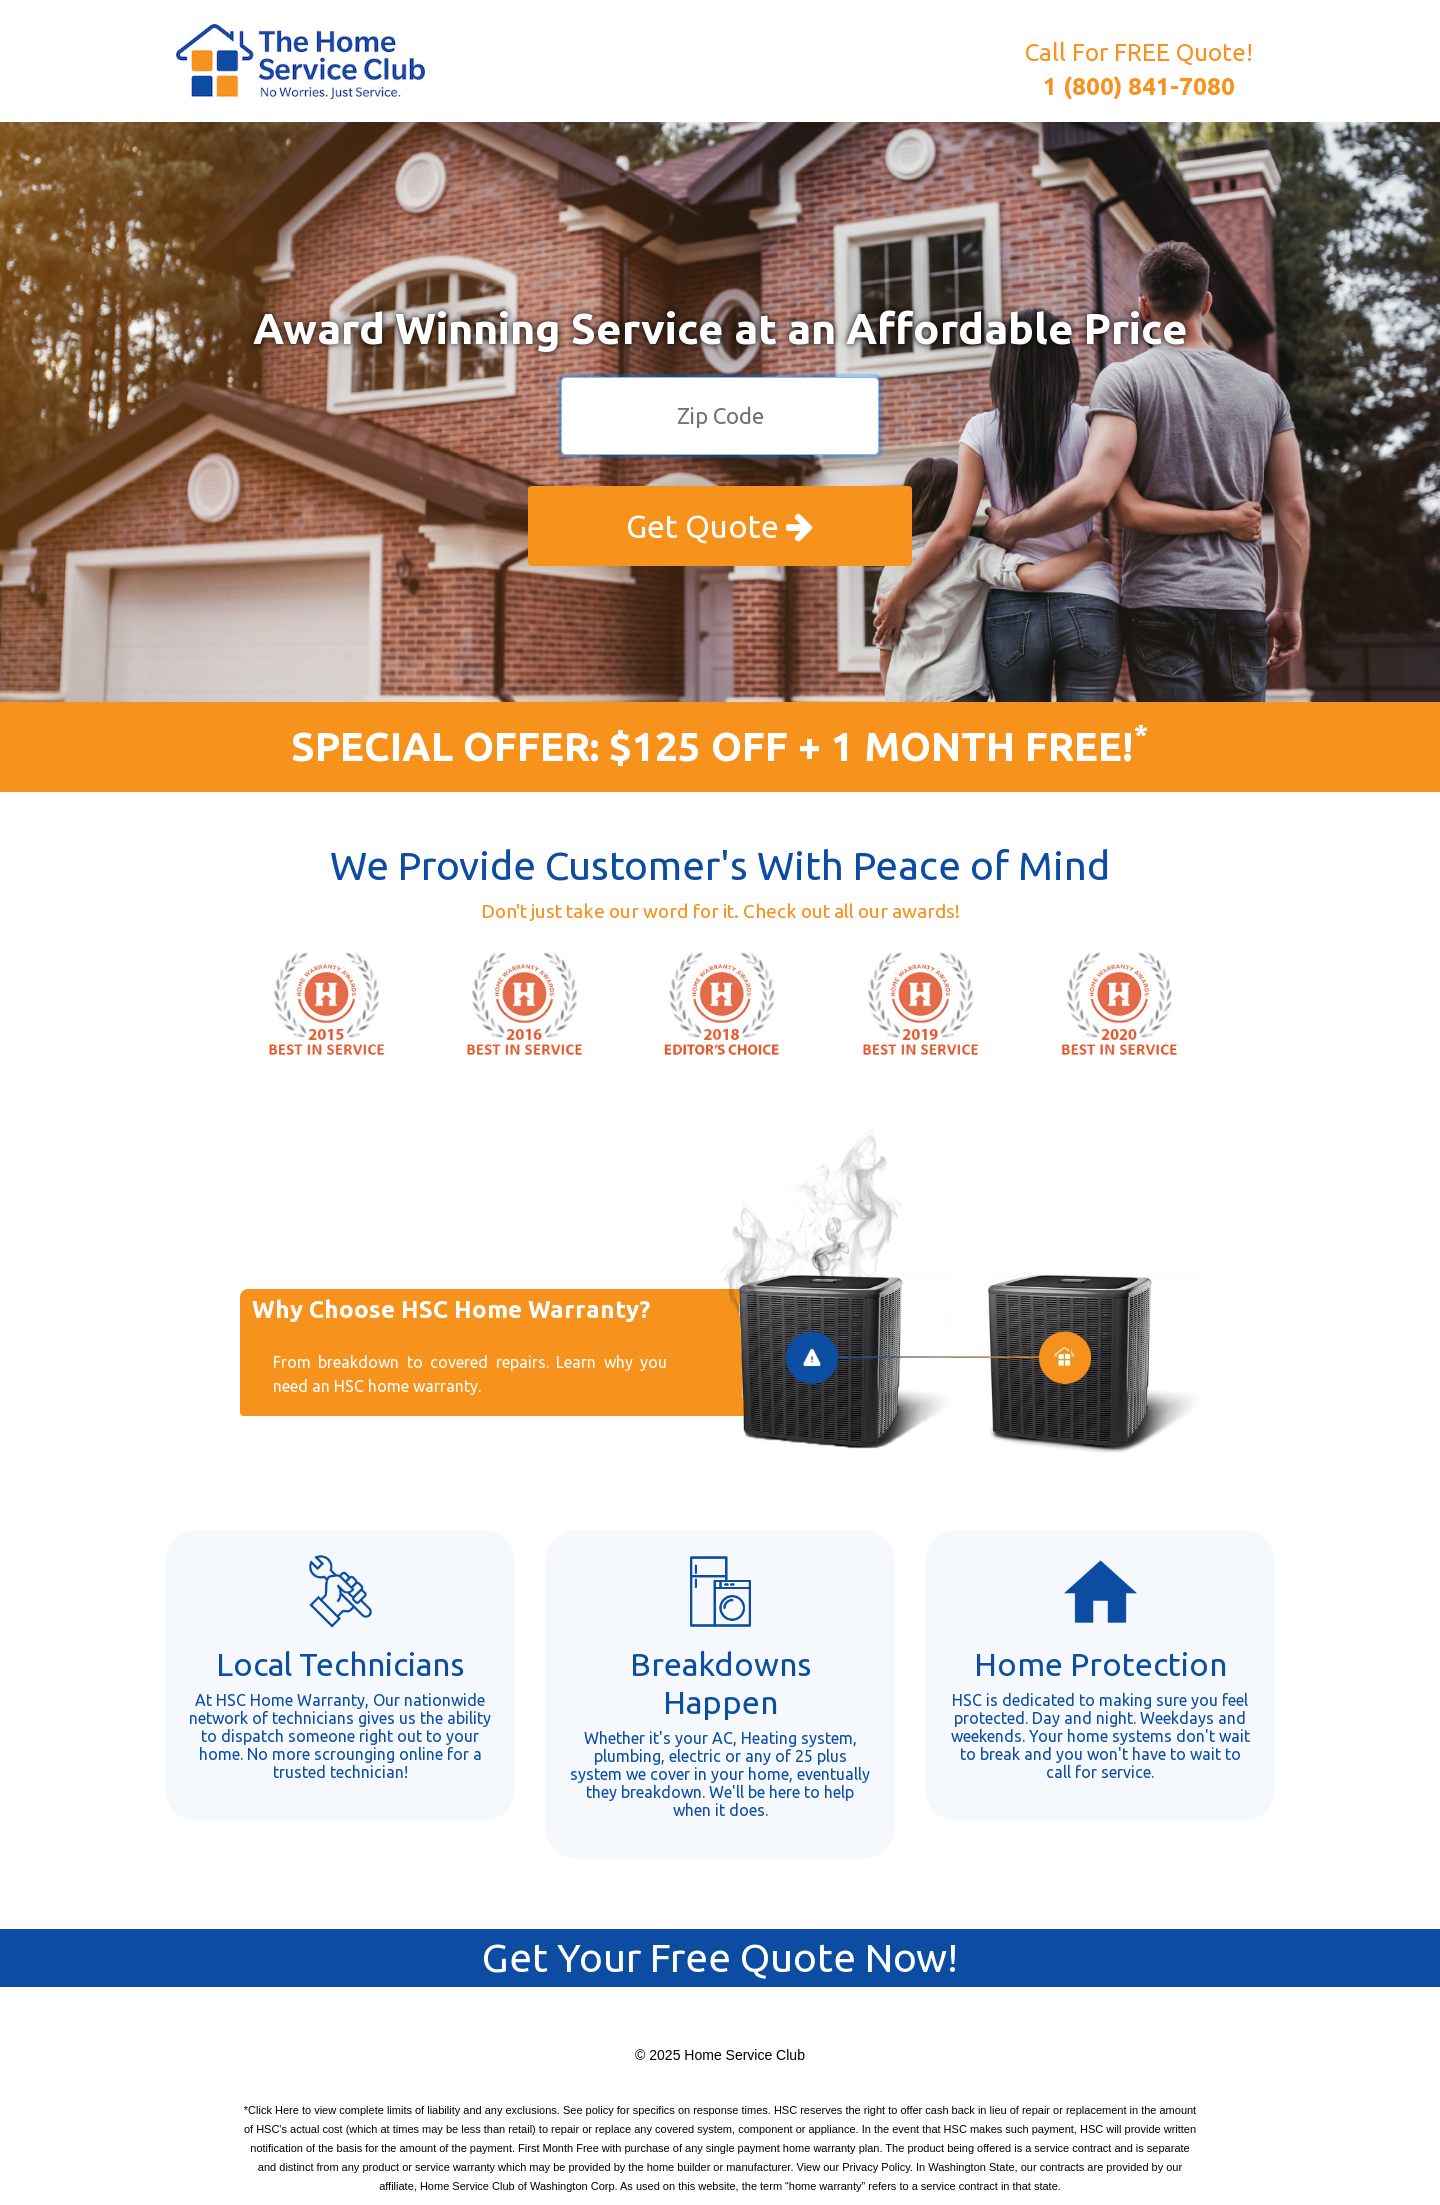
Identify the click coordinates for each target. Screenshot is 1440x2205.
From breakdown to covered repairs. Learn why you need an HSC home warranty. (470, 1374)
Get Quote (719, 526)
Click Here (273, 2110)
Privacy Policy (876, 2167)
